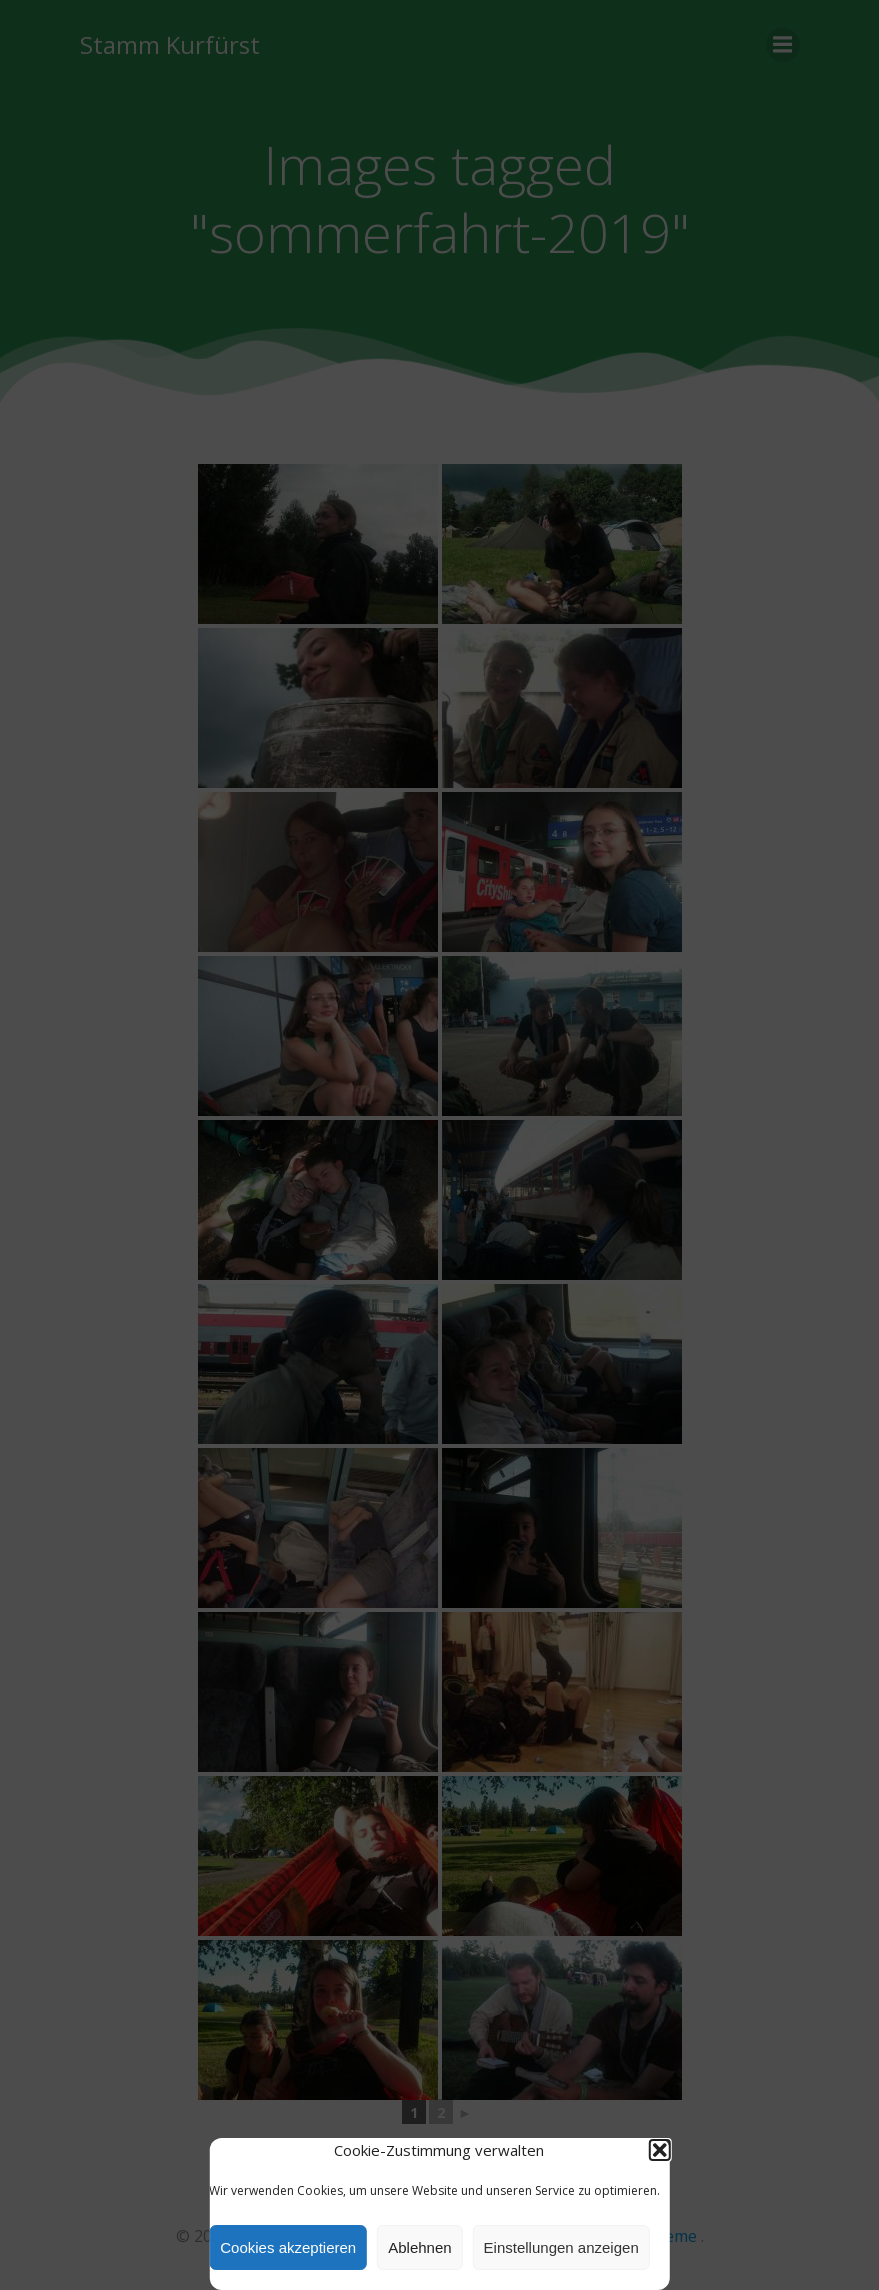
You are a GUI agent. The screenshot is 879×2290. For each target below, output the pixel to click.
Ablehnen (419, 2247)
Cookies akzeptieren (288, 2247)
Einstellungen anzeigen (561, 2247)
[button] (660, 2150)
